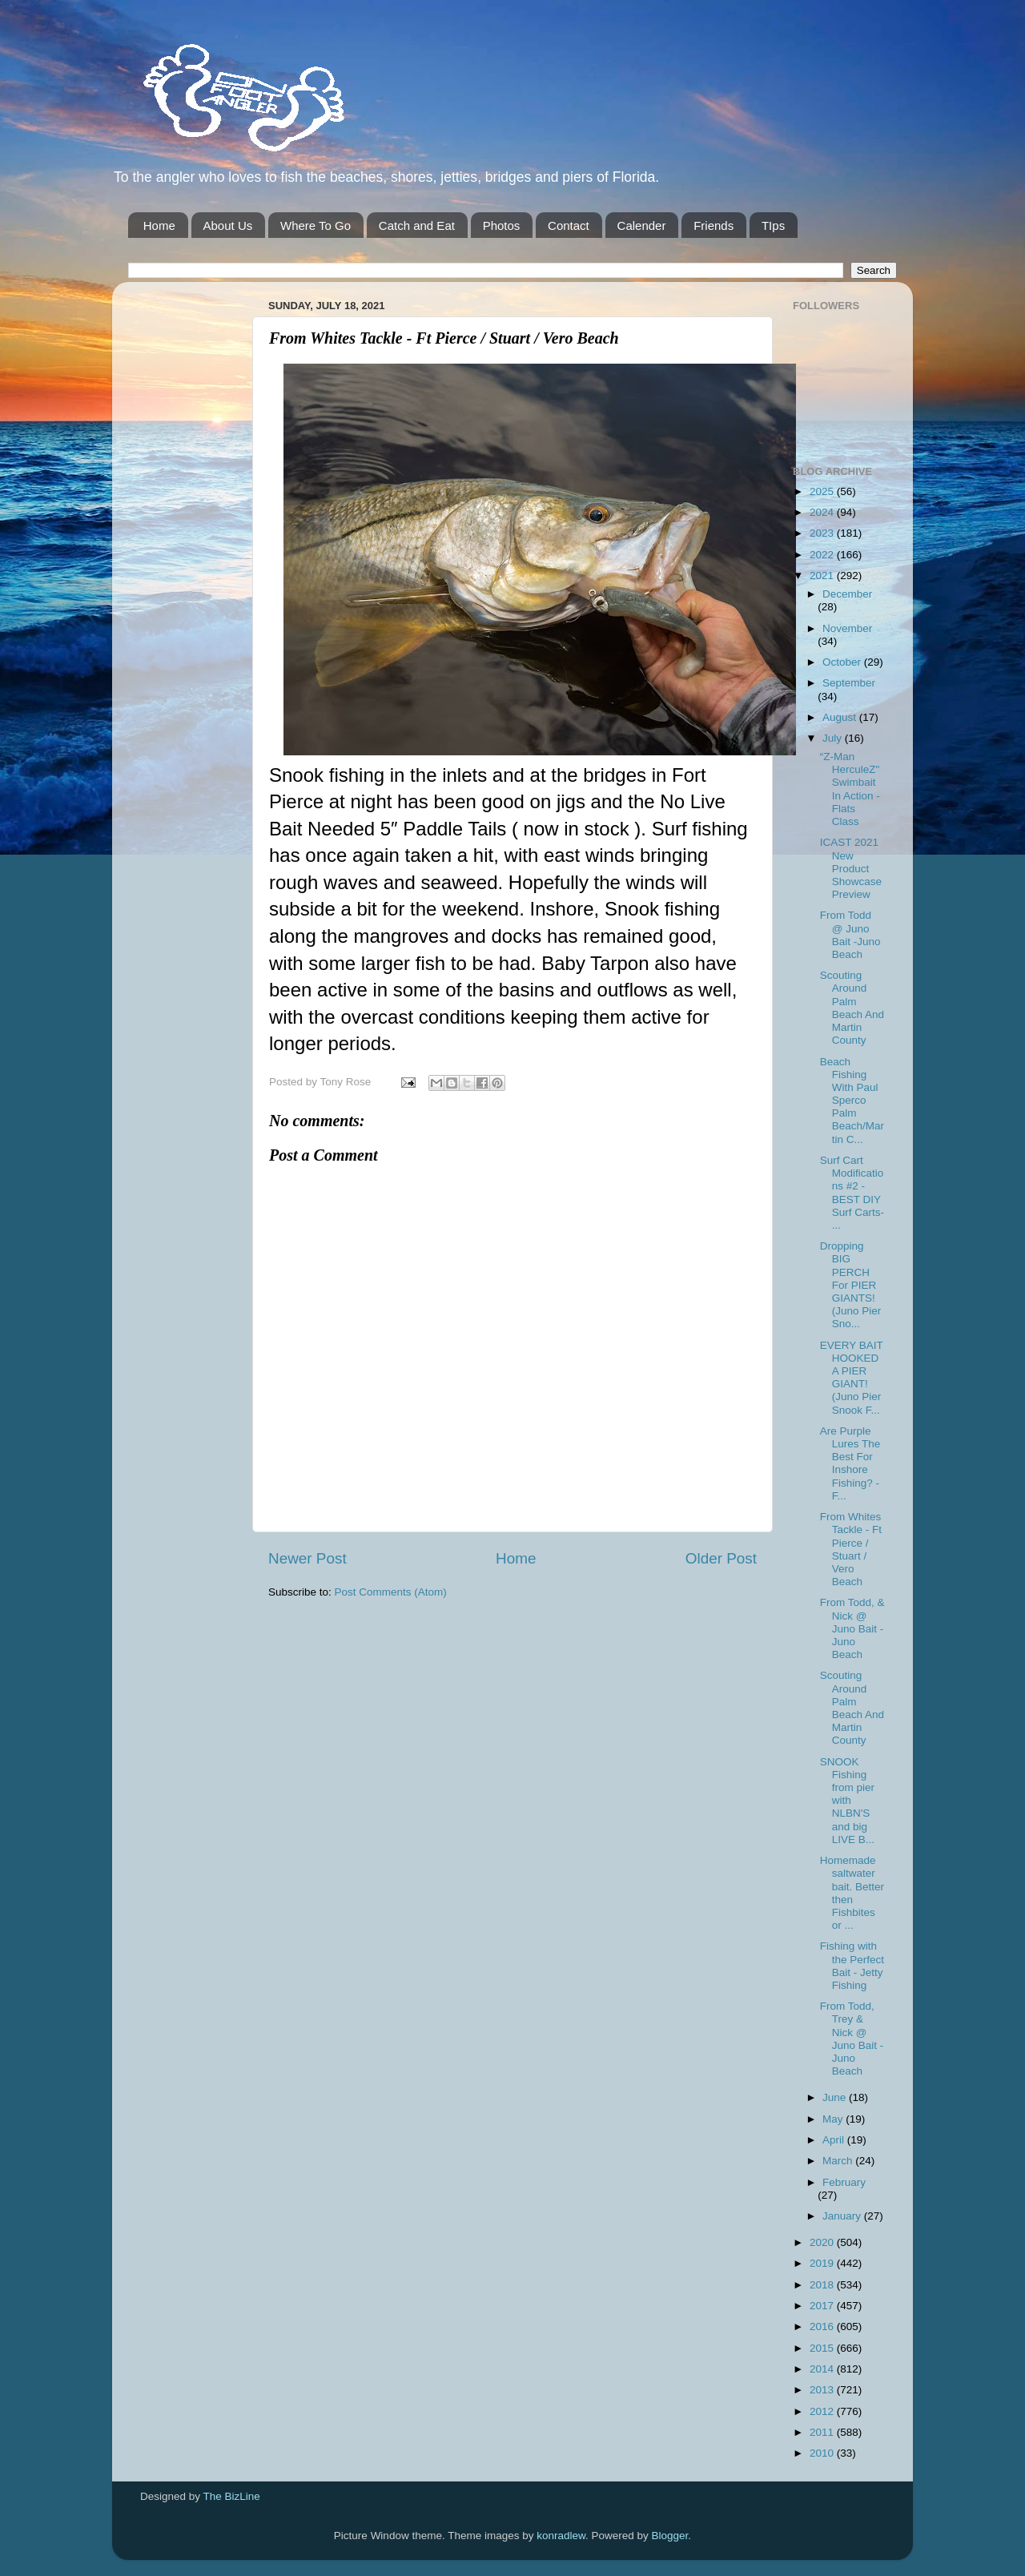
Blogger (670, 2536)
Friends (713, 225)
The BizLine (231, 2496)
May (834, 2119)
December (847, 594)
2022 (823, 555)
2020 (823, 2242)
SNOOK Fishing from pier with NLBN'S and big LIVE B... (847, 1800)
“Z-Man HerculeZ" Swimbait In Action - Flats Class (850, 789)
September (848, 683)
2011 (823, 2432)
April (834, 2140)
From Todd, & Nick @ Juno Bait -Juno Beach (852, 1628)
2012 (823, 2411)
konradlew (561, 2536)
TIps (773, 225)
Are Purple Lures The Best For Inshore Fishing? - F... (850, 1463)
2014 (823, 2369)
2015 (823, 2348)
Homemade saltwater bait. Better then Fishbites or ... (852, 1892)
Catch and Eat (417, 225)
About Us (228, 225)
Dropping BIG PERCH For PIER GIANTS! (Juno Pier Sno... (851, 1285)
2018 (823, 2285)
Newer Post (307, 1558)
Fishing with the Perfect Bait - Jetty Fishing (852, 1965)
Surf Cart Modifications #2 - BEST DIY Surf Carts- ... (852, 1192)
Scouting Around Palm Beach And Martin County (852, 1007)
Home (159, 225)
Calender (641, 225)
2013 (823, 2390)
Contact (568, 225)
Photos (502, 225)
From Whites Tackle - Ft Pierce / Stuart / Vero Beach (851, 1549)
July (833, 738)
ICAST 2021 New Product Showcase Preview (851, 868)
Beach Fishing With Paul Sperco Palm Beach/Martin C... (852, 1100)
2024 (823, 512)
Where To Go (315, 225)
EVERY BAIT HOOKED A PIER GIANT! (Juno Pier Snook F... (851, 1377)
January (843, 2216)
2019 (823, 2263)
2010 (823, 2453)
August (840, 717)
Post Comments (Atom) (391, 1592)
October (843, 662)
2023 (823, 533)
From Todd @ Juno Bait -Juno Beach (850, 934)
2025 (823, 491)
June (835, 2097)
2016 (823, 2326)
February (844, 2182)
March (838, 2161)
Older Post (721, 1558)
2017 (823, 2306)
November (847, 628)
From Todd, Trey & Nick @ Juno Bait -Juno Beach (852, 2038)
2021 (823, 576)
